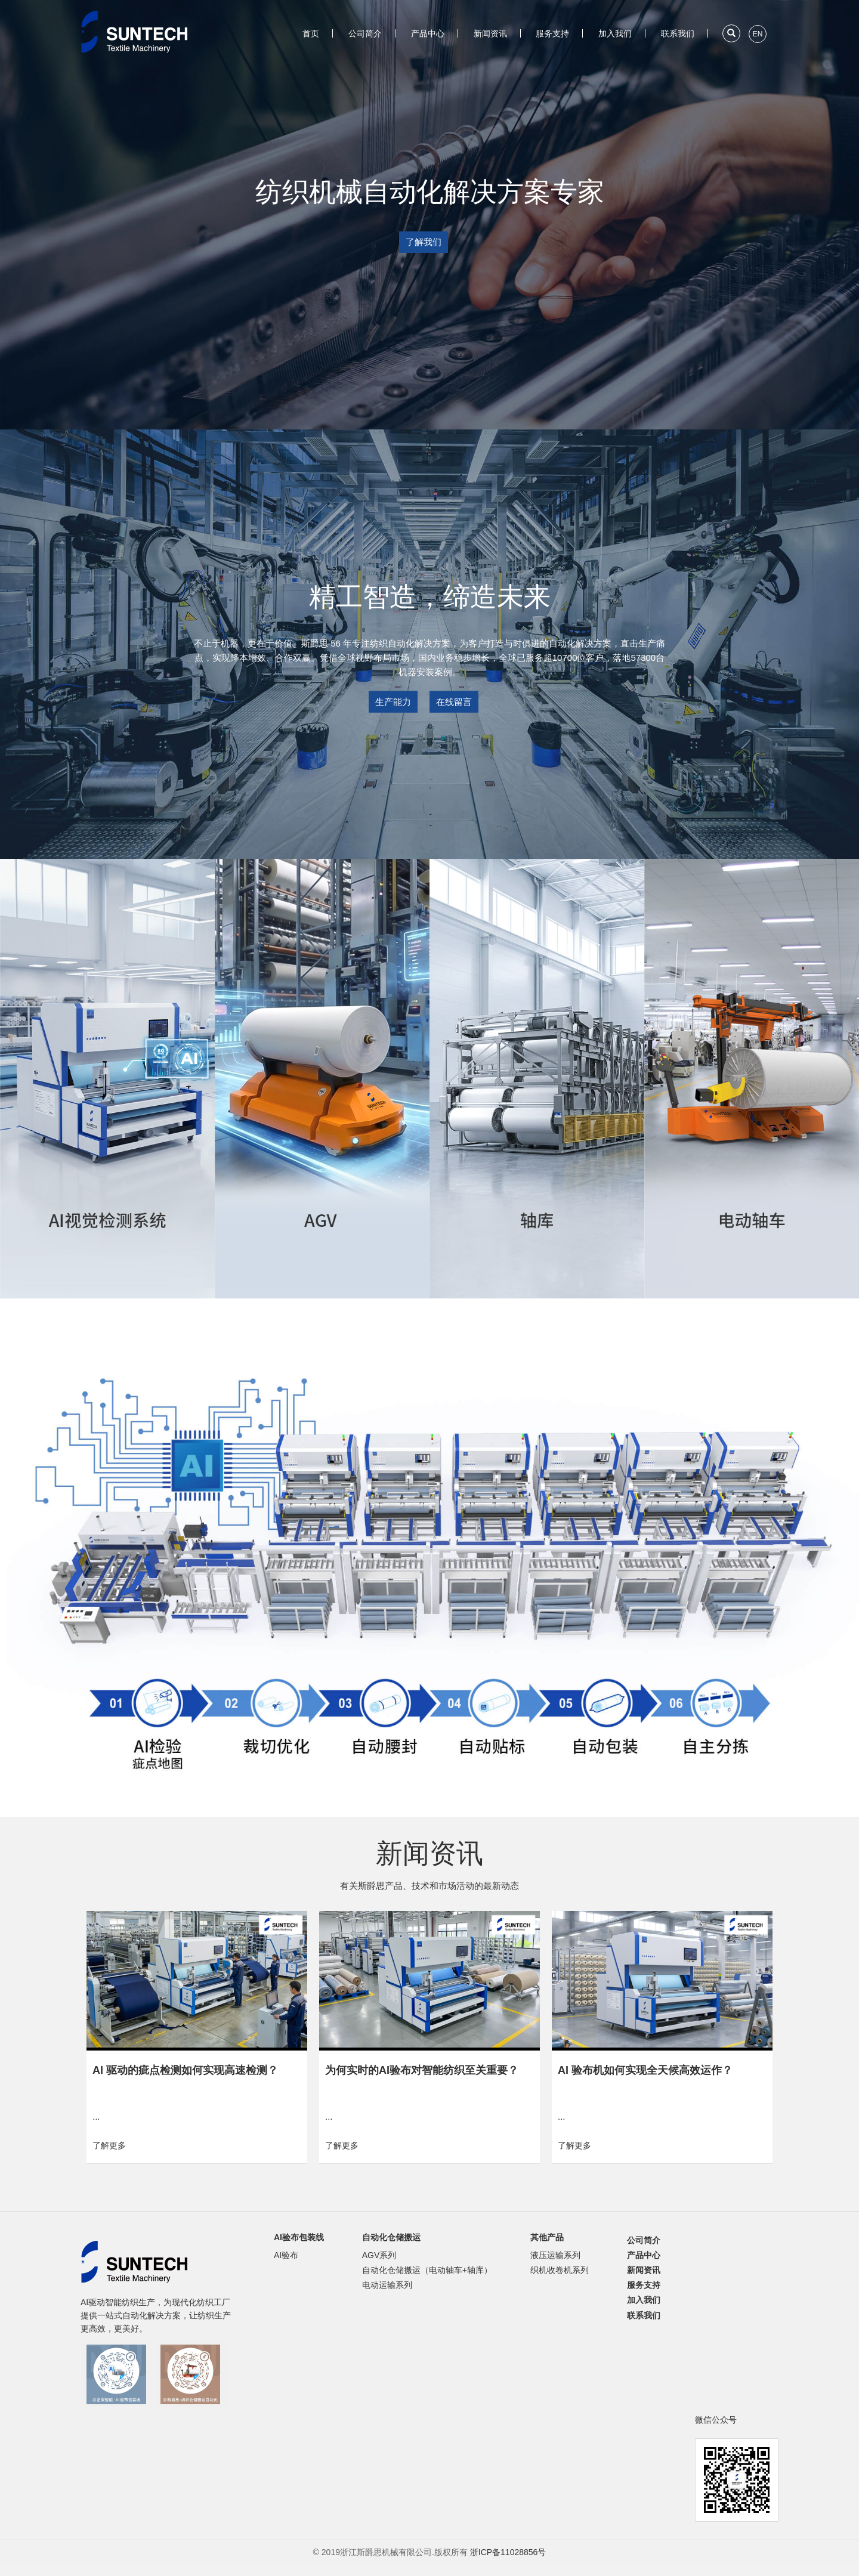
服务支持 (552, 33)
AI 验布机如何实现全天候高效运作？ (645, 2070)
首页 (310, 33)
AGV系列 (379, 2255)
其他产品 (547, 2237)
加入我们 (615, 33)
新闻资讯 (490, 33)
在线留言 (454, 701)
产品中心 (427, 33)
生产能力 (393, 701)
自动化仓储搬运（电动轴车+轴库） (427, 2270)
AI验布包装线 (299, 2237)
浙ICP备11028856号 (508, 2552)
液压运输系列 (555, 2255)
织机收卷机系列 (559, 2270)
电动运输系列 (387, 2285)
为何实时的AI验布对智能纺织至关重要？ (421, 2070)
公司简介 (365, 33)
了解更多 (109, 2145)
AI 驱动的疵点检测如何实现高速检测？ (185, 2070)
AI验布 (286, 2255)
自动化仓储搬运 (391, 2237)
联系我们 (677, 33)
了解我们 (423, 242)
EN (758, 34)
